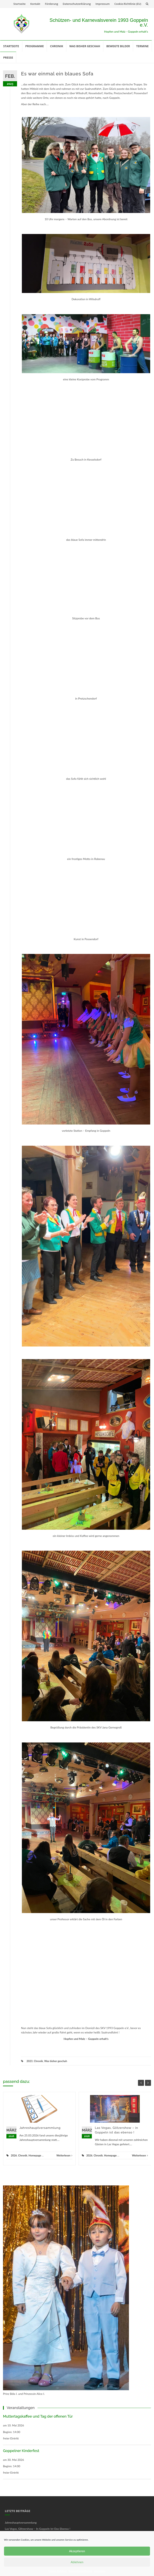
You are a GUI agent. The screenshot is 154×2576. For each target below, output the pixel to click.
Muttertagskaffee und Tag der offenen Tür (38, 2416)
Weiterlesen (64, 2155)
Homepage (34, 2155)
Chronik (56, 46)
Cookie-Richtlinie (58, 2570)
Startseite (19, 4)
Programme (34, 46)
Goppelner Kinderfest (21, 2451)
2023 (29, 2061)
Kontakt (35, 4)
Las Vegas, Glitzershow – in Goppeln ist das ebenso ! (37, 2528)
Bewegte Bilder (118, 46)
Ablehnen (77, 2562)
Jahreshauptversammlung (40, 2128)
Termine (142, 46)
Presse (8, 57)
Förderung (51, 4)
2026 (14, 2155)
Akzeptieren (77, 2551)
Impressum (99, 2570)
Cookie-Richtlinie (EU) (127, 4)
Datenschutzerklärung (80, 2570)
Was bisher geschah (84, 46)
